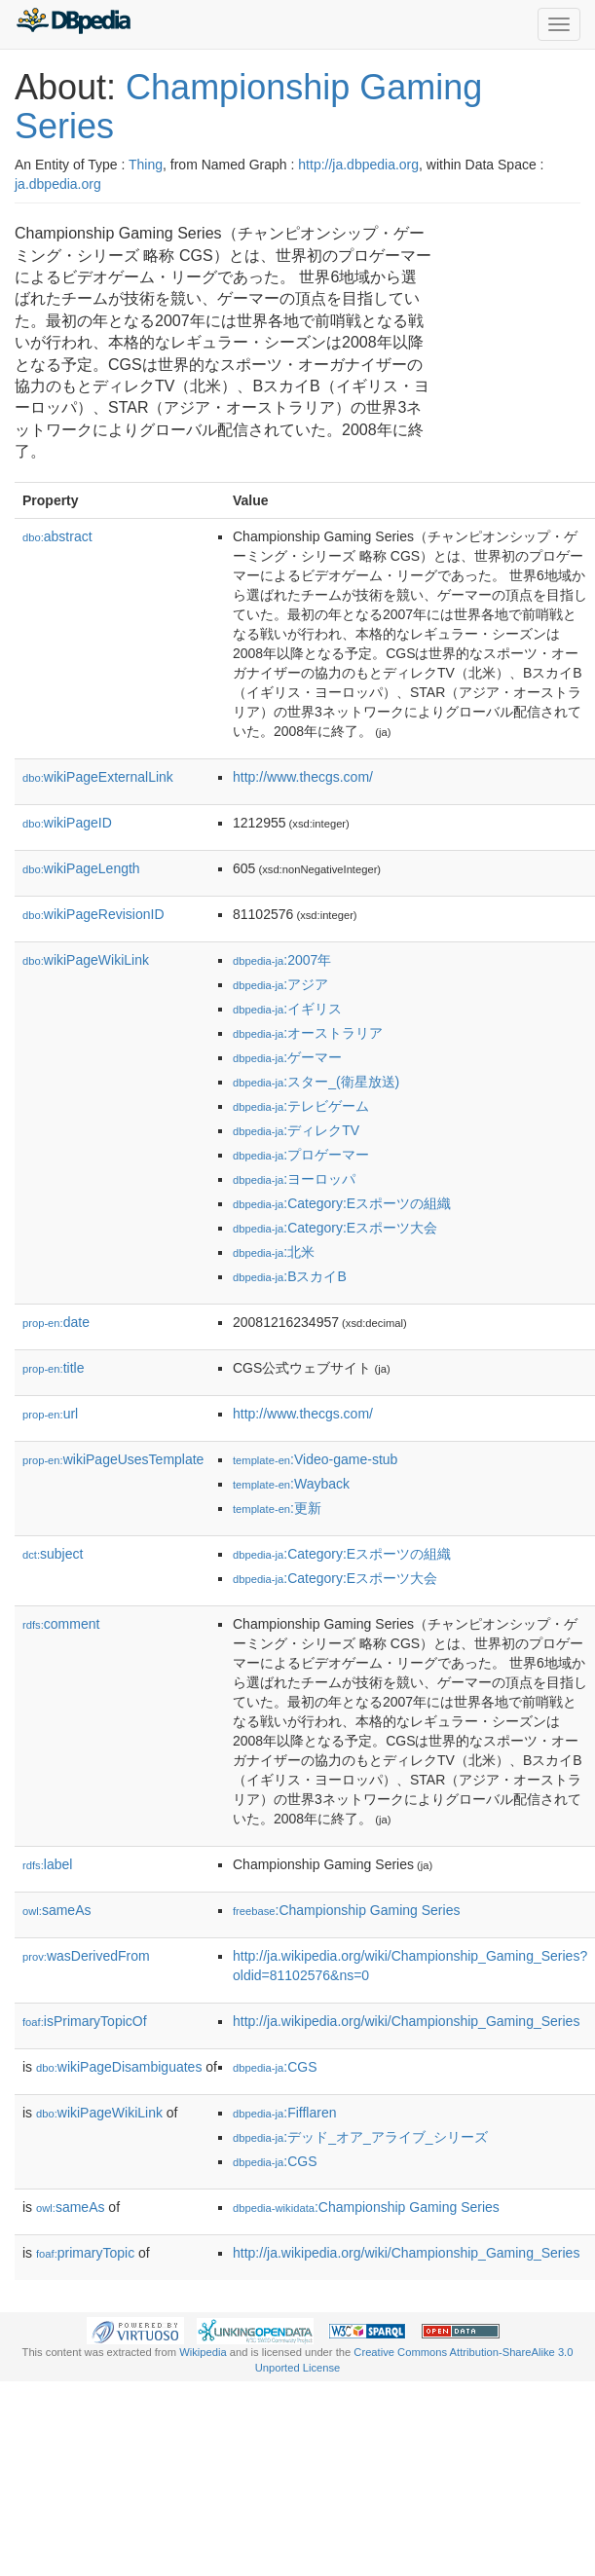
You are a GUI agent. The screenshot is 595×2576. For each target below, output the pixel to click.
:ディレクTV (296, 1130)
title (53, 1368)
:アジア (280, 984)
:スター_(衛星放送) (316, 1081)
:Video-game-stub (315, 1459)
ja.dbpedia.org (58, 184)
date (56, 1322)
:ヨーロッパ (294, 1179)
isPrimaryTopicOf (84, 2021)
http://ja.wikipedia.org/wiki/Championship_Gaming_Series (406, 2021)
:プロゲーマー (301, 1154)
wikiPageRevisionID (93, 914)
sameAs (56, 1910)
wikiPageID (67, 822)
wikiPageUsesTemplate (113, 1459)
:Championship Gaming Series (346, 1910)
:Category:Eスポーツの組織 (342, 1203)
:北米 (274, 1252)
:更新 (277, 1508)
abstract (57, 536)
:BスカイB (290, 1276)
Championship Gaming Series (248, 106)
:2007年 (282, 960)
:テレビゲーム (301, 1106)
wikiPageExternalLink (97, 777)
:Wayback (291, 1483)
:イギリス (287, 1008)
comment (60, 1624)
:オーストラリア (308, 1033)
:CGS (275, 2067)
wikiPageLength (81, 868)
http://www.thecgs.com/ (303, 777)
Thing (146, 164)
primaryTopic (85, 2253)
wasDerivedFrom (86, 1956)
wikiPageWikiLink (85, 960)
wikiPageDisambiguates (119, 2067)
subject (52, 1554)
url (50, 1413)
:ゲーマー (287, 1057)
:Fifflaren (284, 2112)
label (47, 1864)
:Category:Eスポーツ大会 (335, 1227)
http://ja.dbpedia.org (358, 164)
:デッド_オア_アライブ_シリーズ (360, 2137)
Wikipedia (203, 2352)
